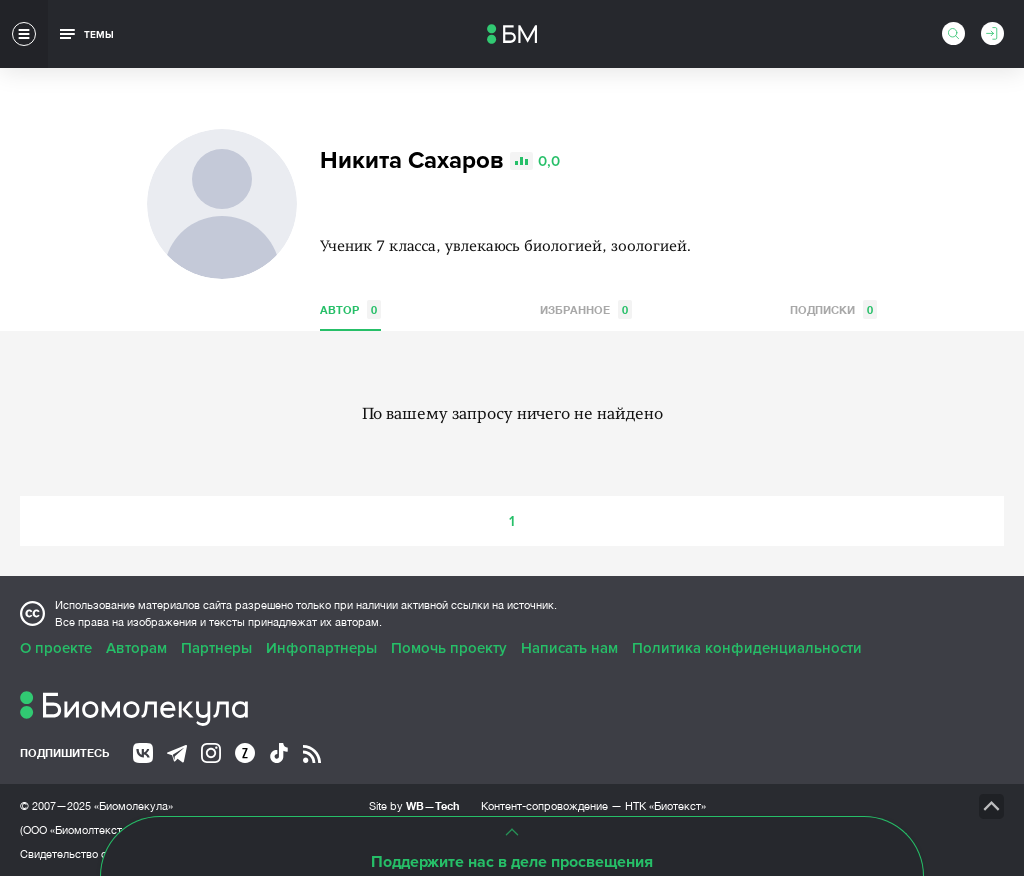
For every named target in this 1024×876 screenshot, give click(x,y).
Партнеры (216, 648)
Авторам (136, 648)
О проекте (56, 648)
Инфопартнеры (321, 648)
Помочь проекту (449, 648)
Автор (350, 309)
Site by (414, 805)
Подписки (833, 309)
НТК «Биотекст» (665, 806)
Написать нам (569, 648)
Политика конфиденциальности (747, 648)
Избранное (586, 309)
